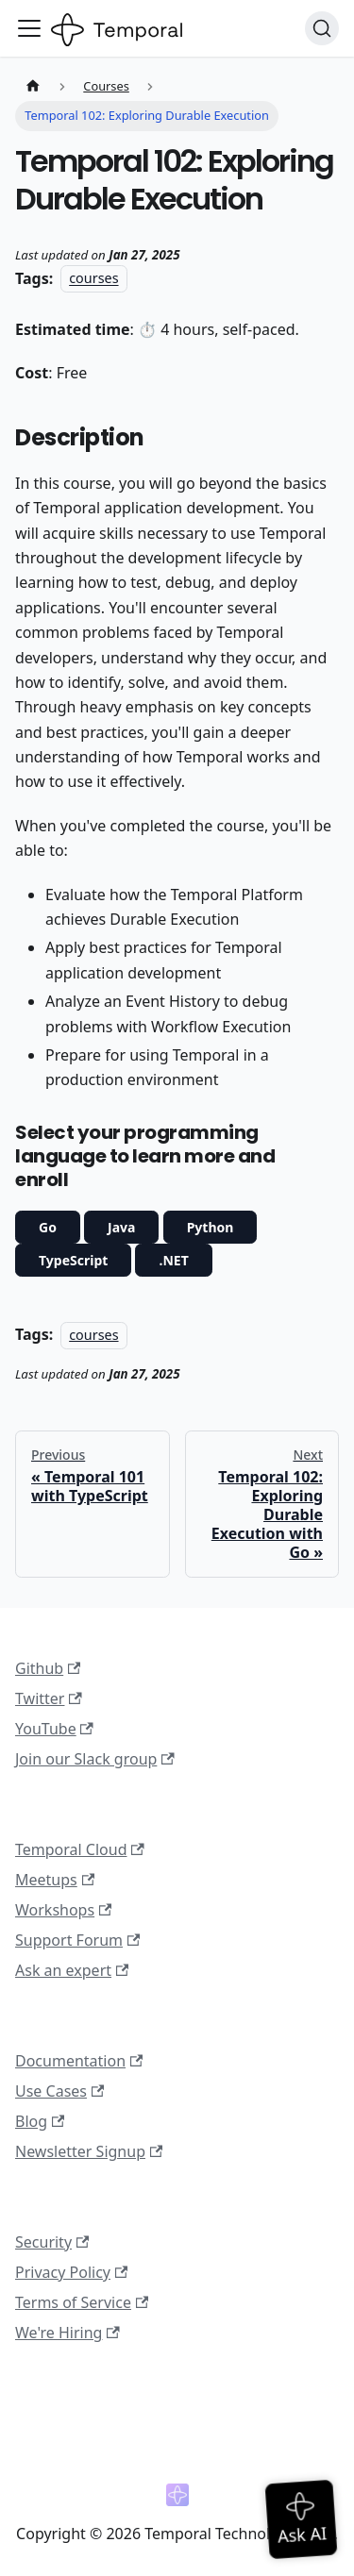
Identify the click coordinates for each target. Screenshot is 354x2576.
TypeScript (73, 1260)
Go (48, 1227)
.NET (173, 1260)
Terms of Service (81, 2302)
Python (210, 1227)
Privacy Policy (71, 2272)
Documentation (79, 2060)
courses (93, 279)
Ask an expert (71, 1970)
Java (121, 1227)
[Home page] (33, 86)
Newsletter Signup (88, 2151)
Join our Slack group (95, 1758)
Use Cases (59, 2091)
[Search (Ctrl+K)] (322, 28)
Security (52, 2242)
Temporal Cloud (79, 1849)
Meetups (54, 1879)
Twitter (48, 1698)
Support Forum (77, 1940)
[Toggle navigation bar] (29, 28)
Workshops (63, 1909)
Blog (39, 2121)
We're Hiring (67, 2332)
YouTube (54, 1728)
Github (47, 1668)
